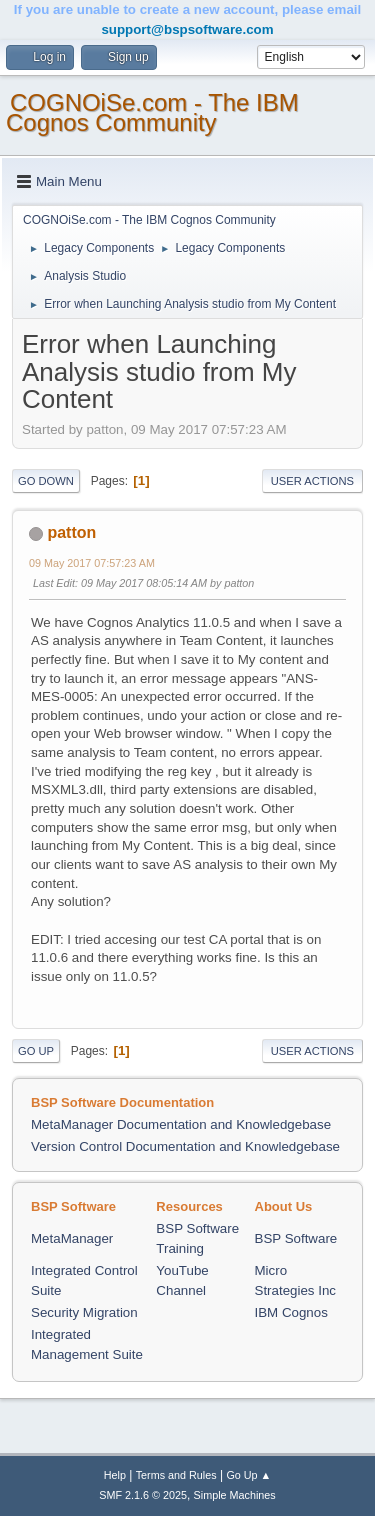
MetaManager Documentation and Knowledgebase (181, 1124)
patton (71, 532)
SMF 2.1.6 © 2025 (143, 1495)
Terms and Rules (176, 1475)
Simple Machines (235, 1495)
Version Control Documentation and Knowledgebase (185, 1146)
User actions (312, 481)
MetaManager (72, 1238)
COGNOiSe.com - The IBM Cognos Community (152, 112)
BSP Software (296, 1238)
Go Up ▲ (248, 1475)
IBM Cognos (291, 1312)
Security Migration (84, 1312)
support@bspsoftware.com (187, 29)
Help (115, 1475)
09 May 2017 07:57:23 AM (92, 563)
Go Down (46, 481)
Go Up (36, 1051)
